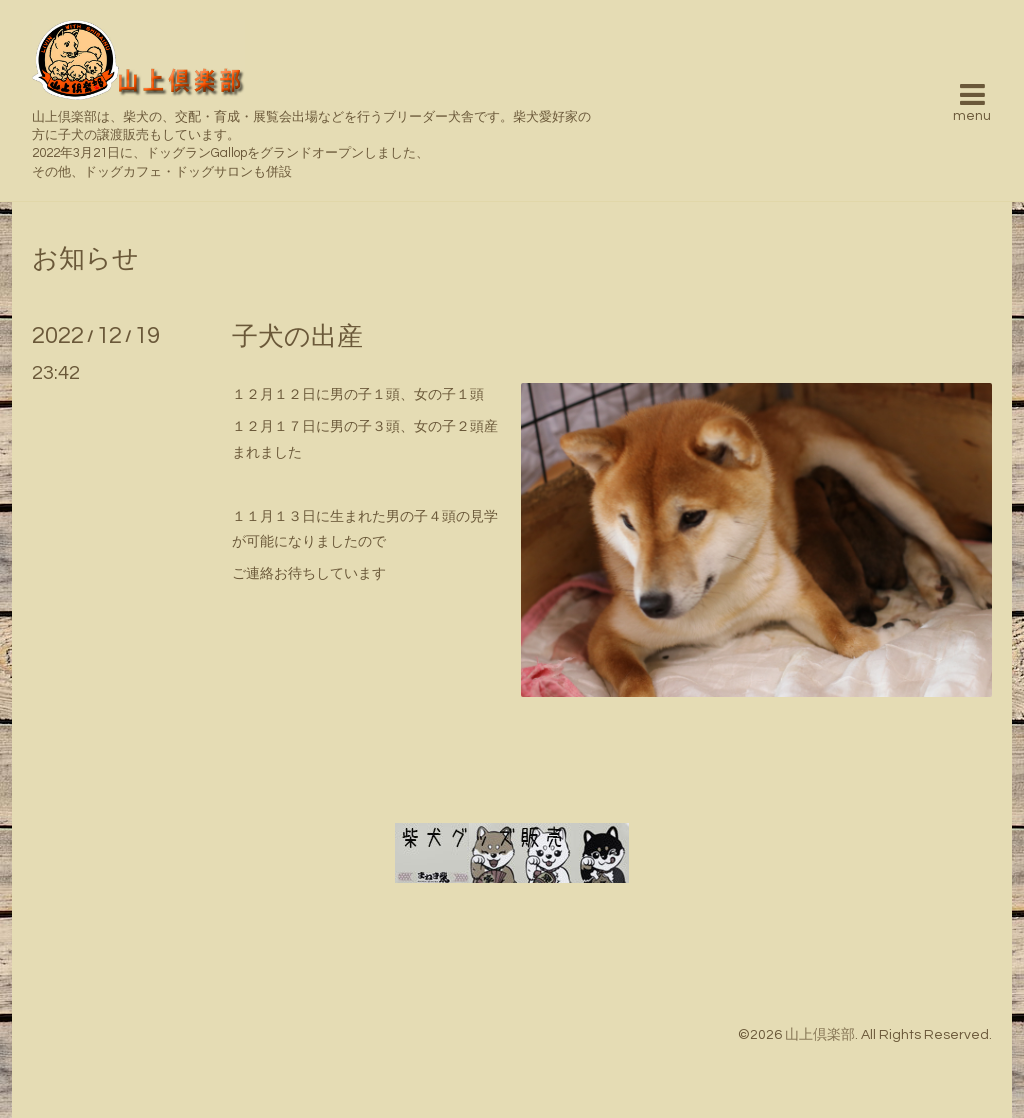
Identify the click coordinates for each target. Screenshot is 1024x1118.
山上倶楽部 (820, 1035)
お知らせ (85, 259)
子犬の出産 (297, 337)
